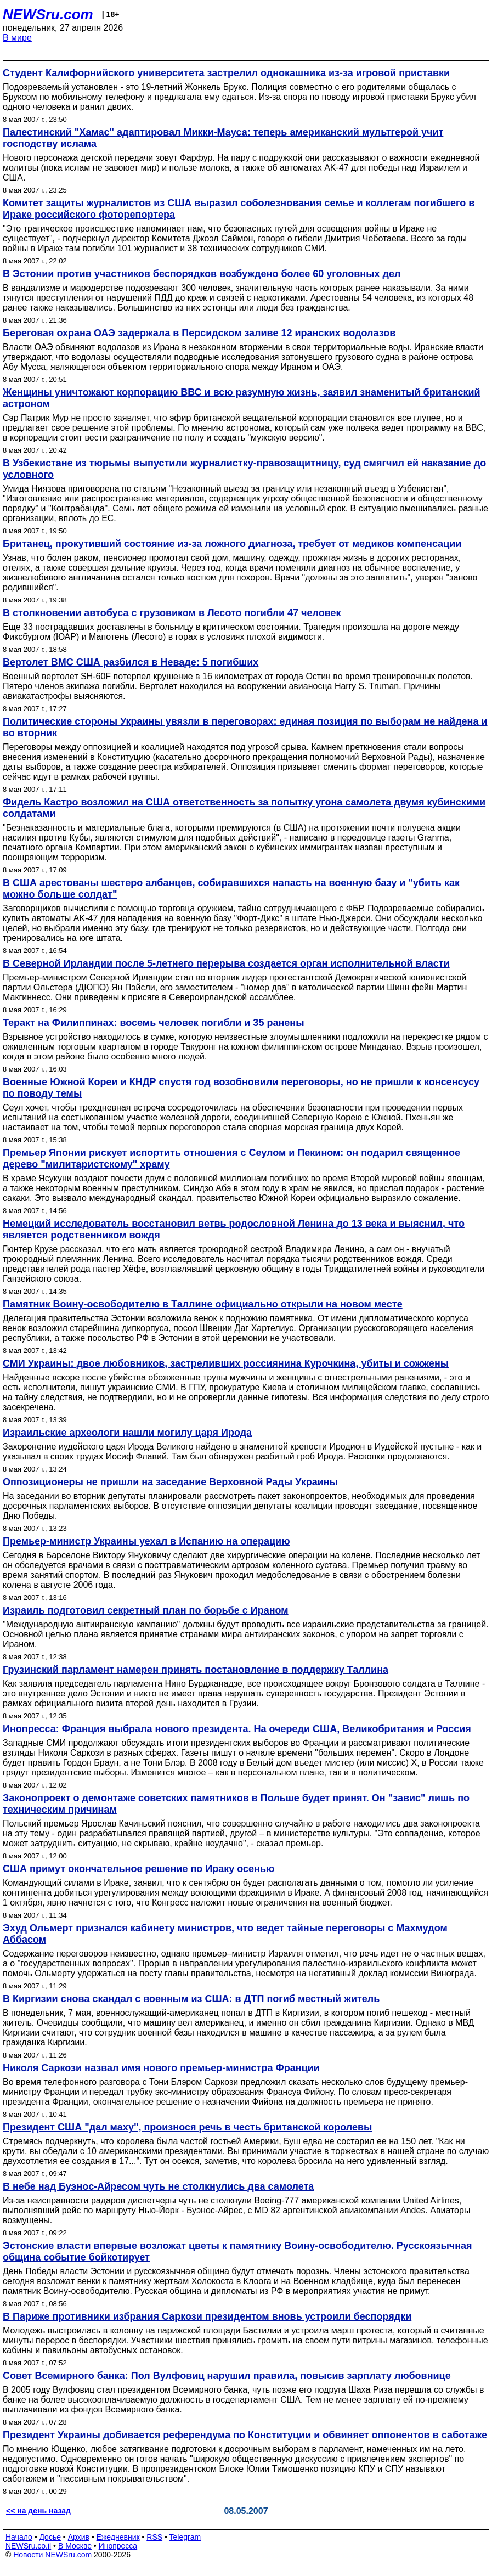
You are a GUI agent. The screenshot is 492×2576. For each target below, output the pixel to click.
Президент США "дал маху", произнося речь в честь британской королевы (187, 2127)
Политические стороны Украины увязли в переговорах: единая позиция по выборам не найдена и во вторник (245, 727)
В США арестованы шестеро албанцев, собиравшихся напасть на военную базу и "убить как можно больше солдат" (231, 888)
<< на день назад (38, 2510)
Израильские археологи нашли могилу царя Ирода (127, 1432)
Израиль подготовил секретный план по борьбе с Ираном (146, 1610)
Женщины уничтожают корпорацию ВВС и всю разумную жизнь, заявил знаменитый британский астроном (241, 398)
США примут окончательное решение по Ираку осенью (138, 1868)
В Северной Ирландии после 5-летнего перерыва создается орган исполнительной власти (226, 963)
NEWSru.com (48, 14)
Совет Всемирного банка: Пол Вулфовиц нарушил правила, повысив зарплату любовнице (227, 2375)
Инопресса (118, 2545)
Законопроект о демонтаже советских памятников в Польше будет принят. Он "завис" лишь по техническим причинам (236, 1804)
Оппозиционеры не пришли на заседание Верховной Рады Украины (170, 1481)
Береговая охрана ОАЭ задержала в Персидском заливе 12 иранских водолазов (199, 333)
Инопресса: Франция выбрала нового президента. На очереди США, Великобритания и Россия (237, 1728)
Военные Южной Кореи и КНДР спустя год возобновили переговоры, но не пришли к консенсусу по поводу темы (241, 1087)
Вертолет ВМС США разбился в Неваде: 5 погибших (130, 662)
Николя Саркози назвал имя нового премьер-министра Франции (161, 2067)
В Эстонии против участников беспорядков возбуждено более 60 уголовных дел (201, 273)
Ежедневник (118, 2537)
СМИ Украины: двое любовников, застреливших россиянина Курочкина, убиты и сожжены (226, 1363)
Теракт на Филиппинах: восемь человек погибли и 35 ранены (153, 1022)
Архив (78, 2537)
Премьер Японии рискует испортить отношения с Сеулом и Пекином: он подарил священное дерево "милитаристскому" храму (231, 1158)
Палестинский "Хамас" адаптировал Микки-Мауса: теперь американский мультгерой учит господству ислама (223, 138)
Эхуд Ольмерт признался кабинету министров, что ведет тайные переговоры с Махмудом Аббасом (225, 1934)
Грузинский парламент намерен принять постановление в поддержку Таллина (195, 1669)
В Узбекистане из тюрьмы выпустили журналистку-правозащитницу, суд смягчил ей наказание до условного (244, 469)
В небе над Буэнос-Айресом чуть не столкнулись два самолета (158, 2186)
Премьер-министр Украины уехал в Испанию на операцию (146, 1541)
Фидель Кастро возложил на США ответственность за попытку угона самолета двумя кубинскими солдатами (244, 808)
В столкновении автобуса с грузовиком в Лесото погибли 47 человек (172, 612)
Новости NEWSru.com (52, 2554)
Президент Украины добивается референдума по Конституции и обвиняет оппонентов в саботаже (245, 2435)
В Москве (75, 2545)
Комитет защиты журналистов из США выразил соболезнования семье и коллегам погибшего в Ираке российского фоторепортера (238, 209)
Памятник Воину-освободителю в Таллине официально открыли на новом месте (203, 1304)
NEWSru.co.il (28, 2545)
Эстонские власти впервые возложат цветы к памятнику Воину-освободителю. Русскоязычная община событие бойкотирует (237, 2251)
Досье (50, 2537)
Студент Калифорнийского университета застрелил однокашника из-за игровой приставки (226, 72)
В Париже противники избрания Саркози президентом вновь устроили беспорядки (207, 2316)
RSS (154, 2537)
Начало (18, 2537)
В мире (17, 37)
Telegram (185, 2537)
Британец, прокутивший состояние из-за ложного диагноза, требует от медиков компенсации (232, 543)
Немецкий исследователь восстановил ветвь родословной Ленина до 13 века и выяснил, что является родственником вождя (234, 1229)
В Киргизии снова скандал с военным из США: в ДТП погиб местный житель (191, 1998)
